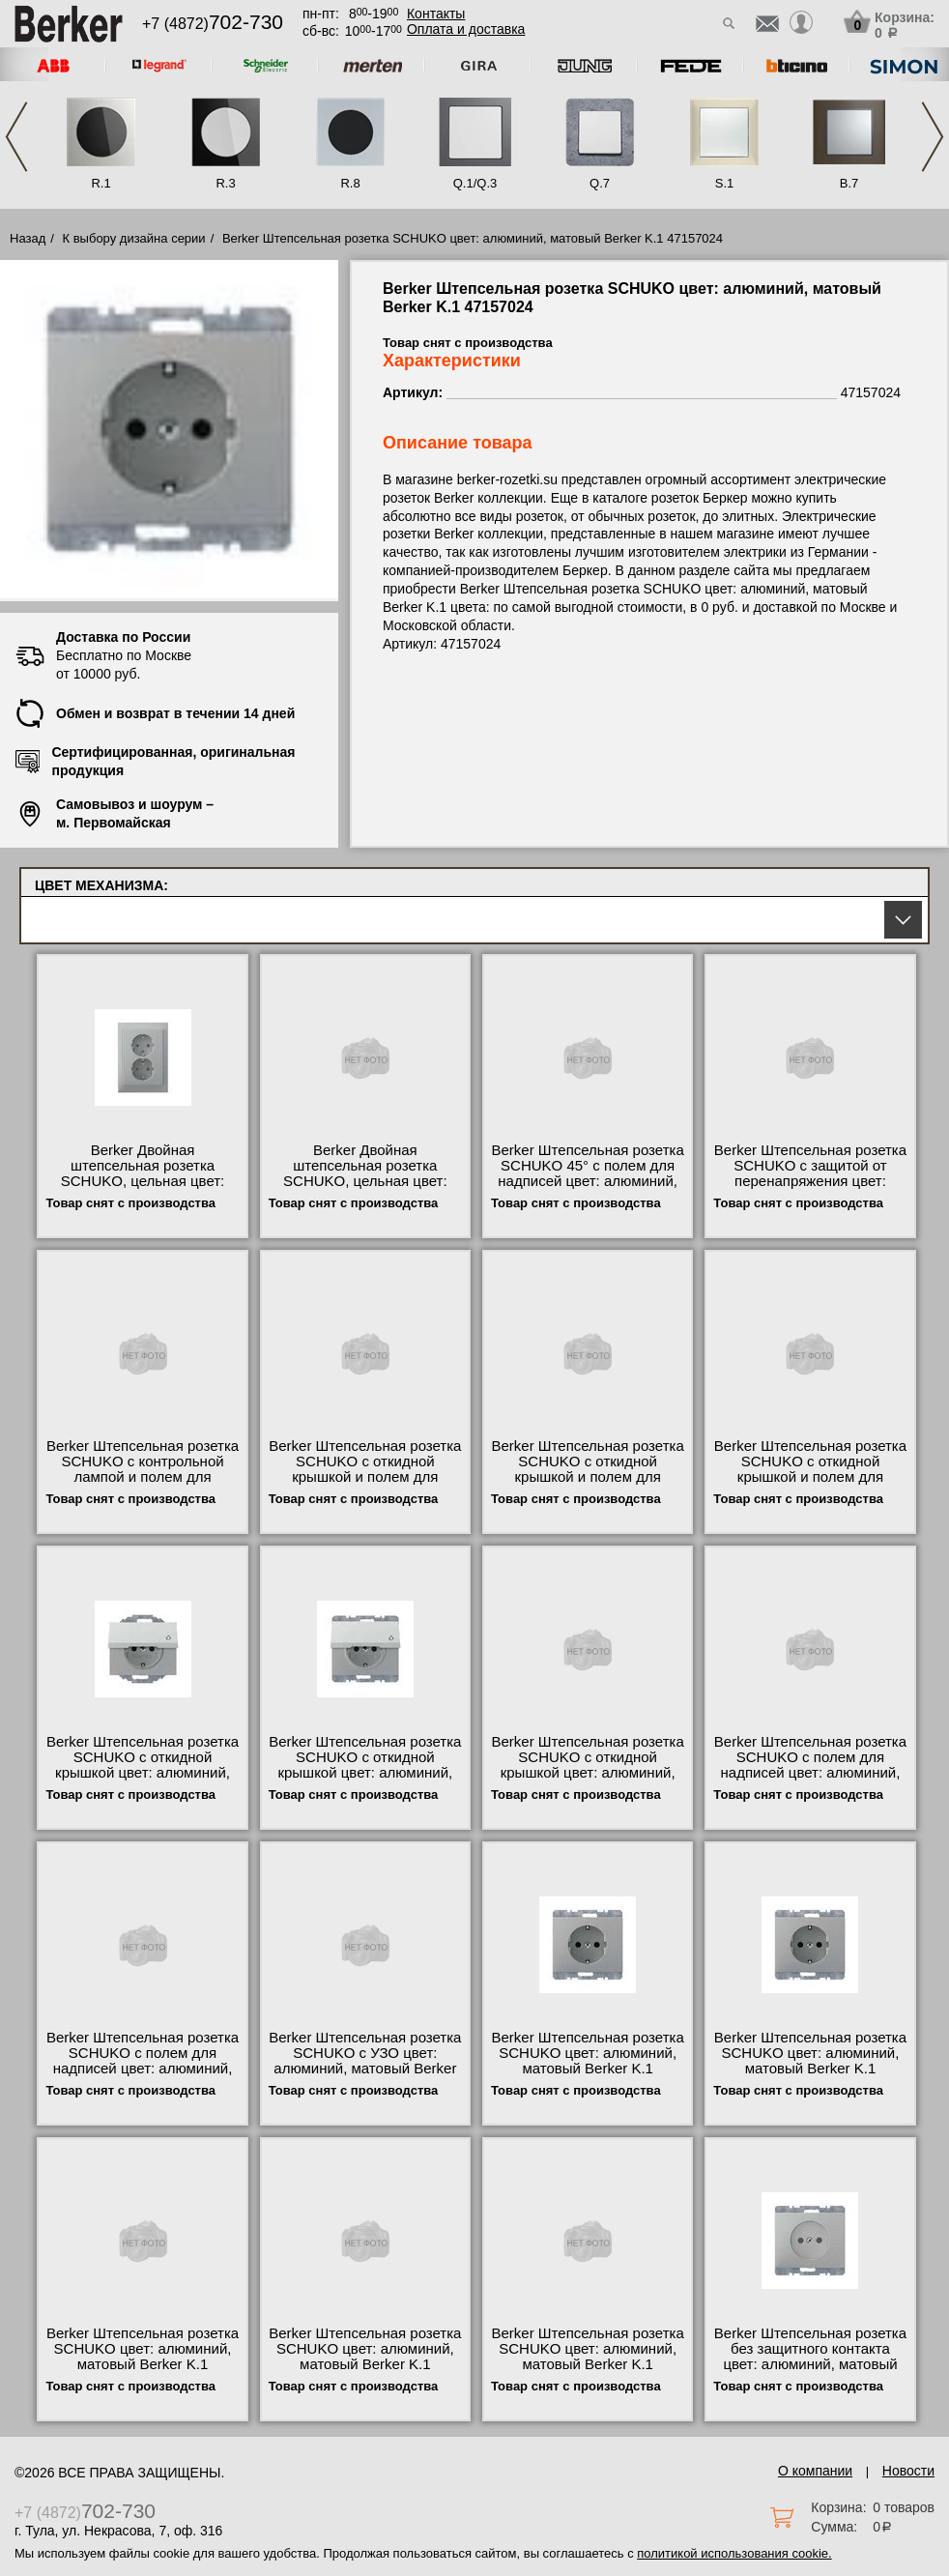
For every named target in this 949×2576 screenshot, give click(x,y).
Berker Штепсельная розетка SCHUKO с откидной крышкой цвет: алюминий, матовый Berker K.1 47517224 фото (588, 1772)
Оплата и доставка (466, 29)
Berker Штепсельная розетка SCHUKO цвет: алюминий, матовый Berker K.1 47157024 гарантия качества (588, 2061)
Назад (27, 238)
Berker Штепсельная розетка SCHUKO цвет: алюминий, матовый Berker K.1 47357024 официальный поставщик (810, 2068)
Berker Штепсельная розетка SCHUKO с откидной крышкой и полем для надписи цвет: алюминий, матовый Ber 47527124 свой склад (365, 1484)
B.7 (849, 183)
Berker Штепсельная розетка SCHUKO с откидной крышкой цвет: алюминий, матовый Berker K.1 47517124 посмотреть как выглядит (365, 1780)
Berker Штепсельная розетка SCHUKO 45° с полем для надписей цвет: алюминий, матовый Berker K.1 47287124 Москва (588, 1181)
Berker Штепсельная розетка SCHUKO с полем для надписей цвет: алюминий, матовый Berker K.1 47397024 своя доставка (810, 1772)
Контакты (436, 13)
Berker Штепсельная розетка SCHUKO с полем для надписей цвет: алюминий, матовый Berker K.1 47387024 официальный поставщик (142, 2076)
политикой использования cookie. (734, 2553)
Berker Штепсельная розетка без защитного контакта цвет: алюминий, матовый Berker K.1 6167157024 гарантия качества (810, 2364)
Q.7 (600, 183)
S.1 (724, 183)
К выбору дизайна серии (134, 238)
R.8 (349, 183)
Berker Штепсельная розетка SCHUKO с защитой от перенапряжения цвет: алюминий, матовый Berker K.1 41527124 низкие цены (810, 1181)
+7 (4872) (212, 23)
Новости (908, 2470)
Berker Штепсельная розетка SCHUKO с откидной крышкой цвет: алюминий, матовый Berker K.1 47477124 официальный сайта (142, 1780)
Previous (16, 136)
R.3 (225, 183)
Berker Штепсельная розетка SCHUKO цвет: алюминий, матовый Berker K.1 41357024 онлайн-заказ (588, 2357)
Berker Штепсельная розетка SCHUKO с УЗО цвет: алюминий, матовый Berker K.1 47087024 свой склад (365, 2061)
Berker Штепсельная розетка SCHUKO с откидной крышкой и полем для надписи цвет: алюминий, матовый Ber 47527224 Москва (810, 1484)
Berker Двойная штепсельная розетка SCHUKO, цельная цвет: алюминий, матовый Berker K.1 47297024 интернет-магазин (364, 1189)
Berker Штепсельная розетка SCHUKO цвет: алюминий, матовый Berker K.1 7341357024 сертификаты (142, 2357)
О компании (815, 2470)
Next (932, 136)
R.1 (100, 183)
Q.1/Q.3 (475, 183)
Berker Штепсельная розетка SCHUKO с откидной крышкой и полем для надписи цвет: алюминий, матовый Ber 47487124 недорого (588, 1484)
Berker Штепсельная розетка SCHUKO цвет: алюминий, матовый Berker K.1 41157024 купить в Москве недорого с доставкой (365, 2364)
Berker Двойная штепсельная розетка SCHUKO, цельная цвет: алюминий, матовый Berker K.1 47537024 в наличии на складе (142, 1189)
